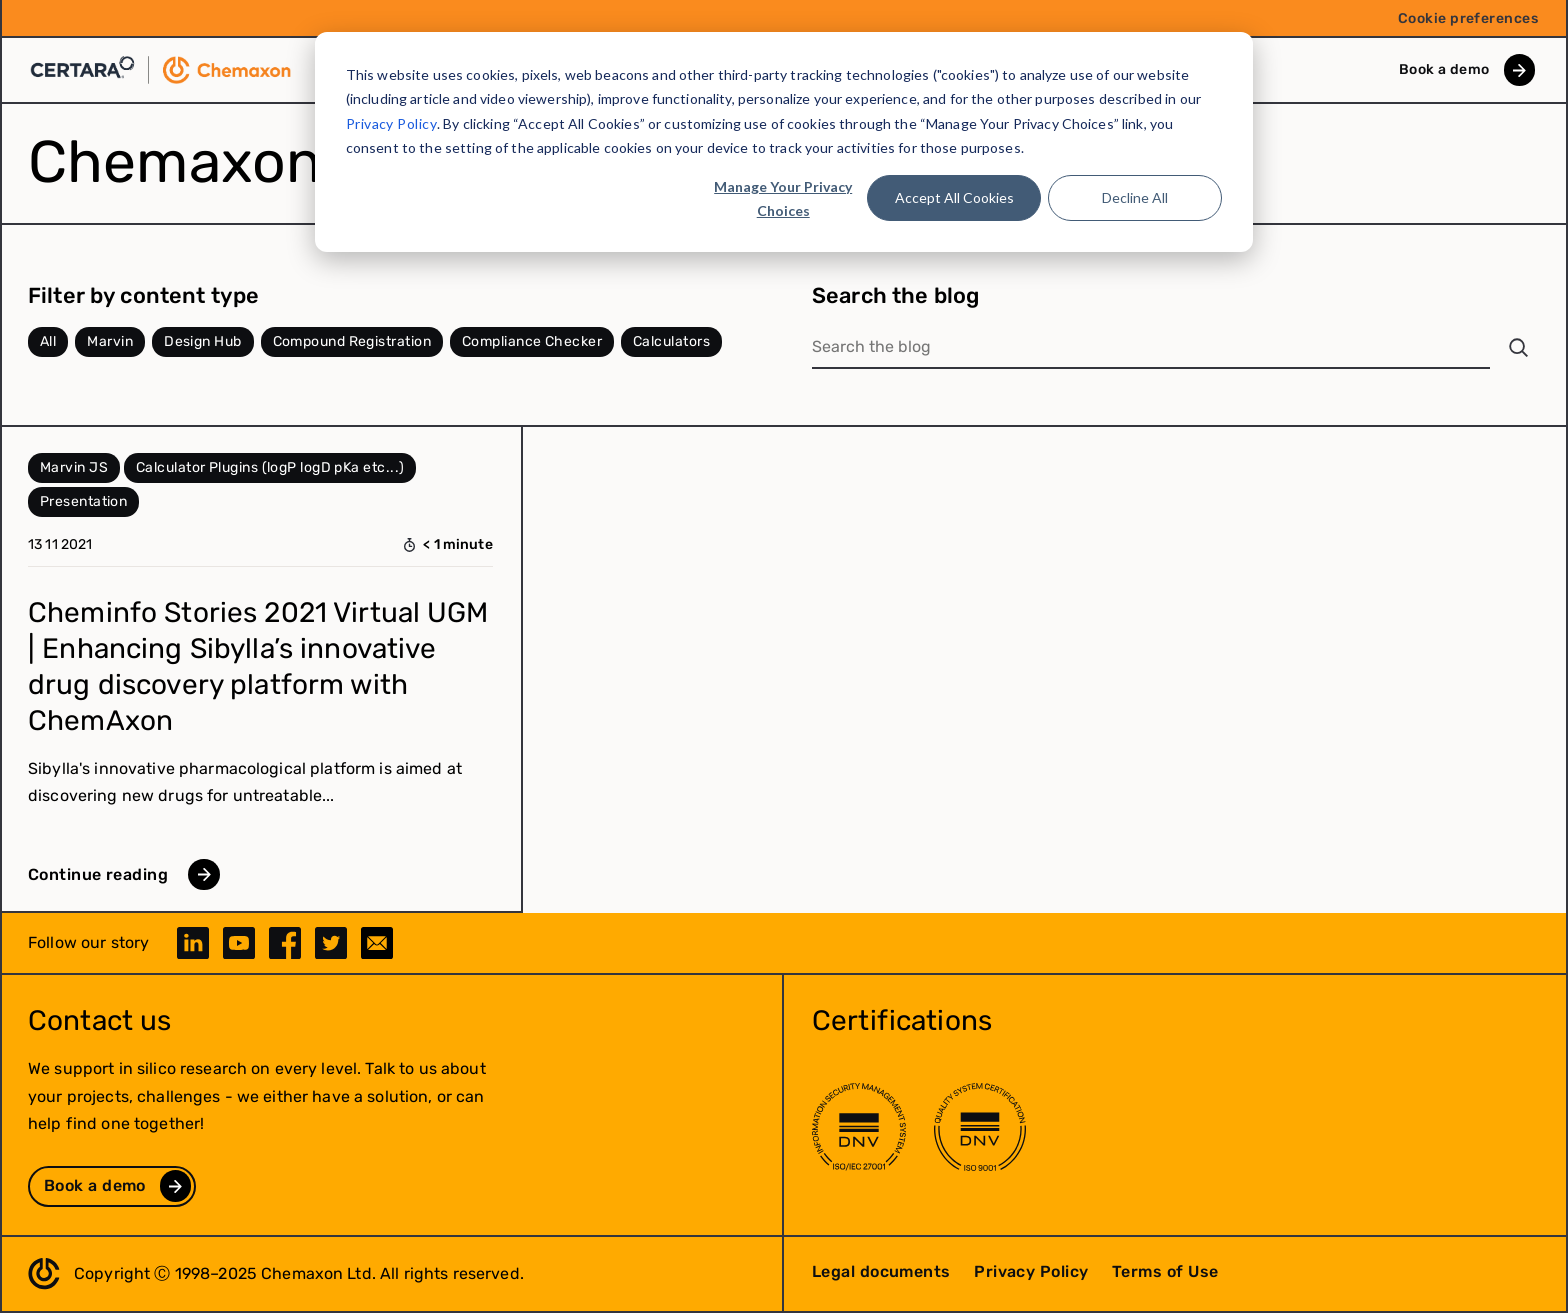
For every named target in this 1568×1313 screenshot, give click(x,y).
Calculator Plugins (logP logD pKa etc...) (270, 467)
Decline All (1135, 197)
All (48, 341)
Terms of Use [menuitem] (1165, 1271)
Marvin (110, 341)
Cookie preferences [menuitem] (1468, 18)
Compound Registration (352, 341)
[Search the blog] (1151, 348)
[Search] (1519, 348)
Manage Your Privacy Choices (783, 199)
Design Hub (202, 341)
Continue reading (98, 874)
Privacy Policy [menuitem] (1031, 1271)
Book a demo (1444, 69)
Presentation (83, 501)
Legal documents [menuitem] (881, 1271)
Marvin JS (74, 467)
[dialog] (784, 142)
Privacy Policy (391, 123)
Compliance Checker (532, 341)
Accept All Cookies (954, 197)
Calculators (671, 341)
